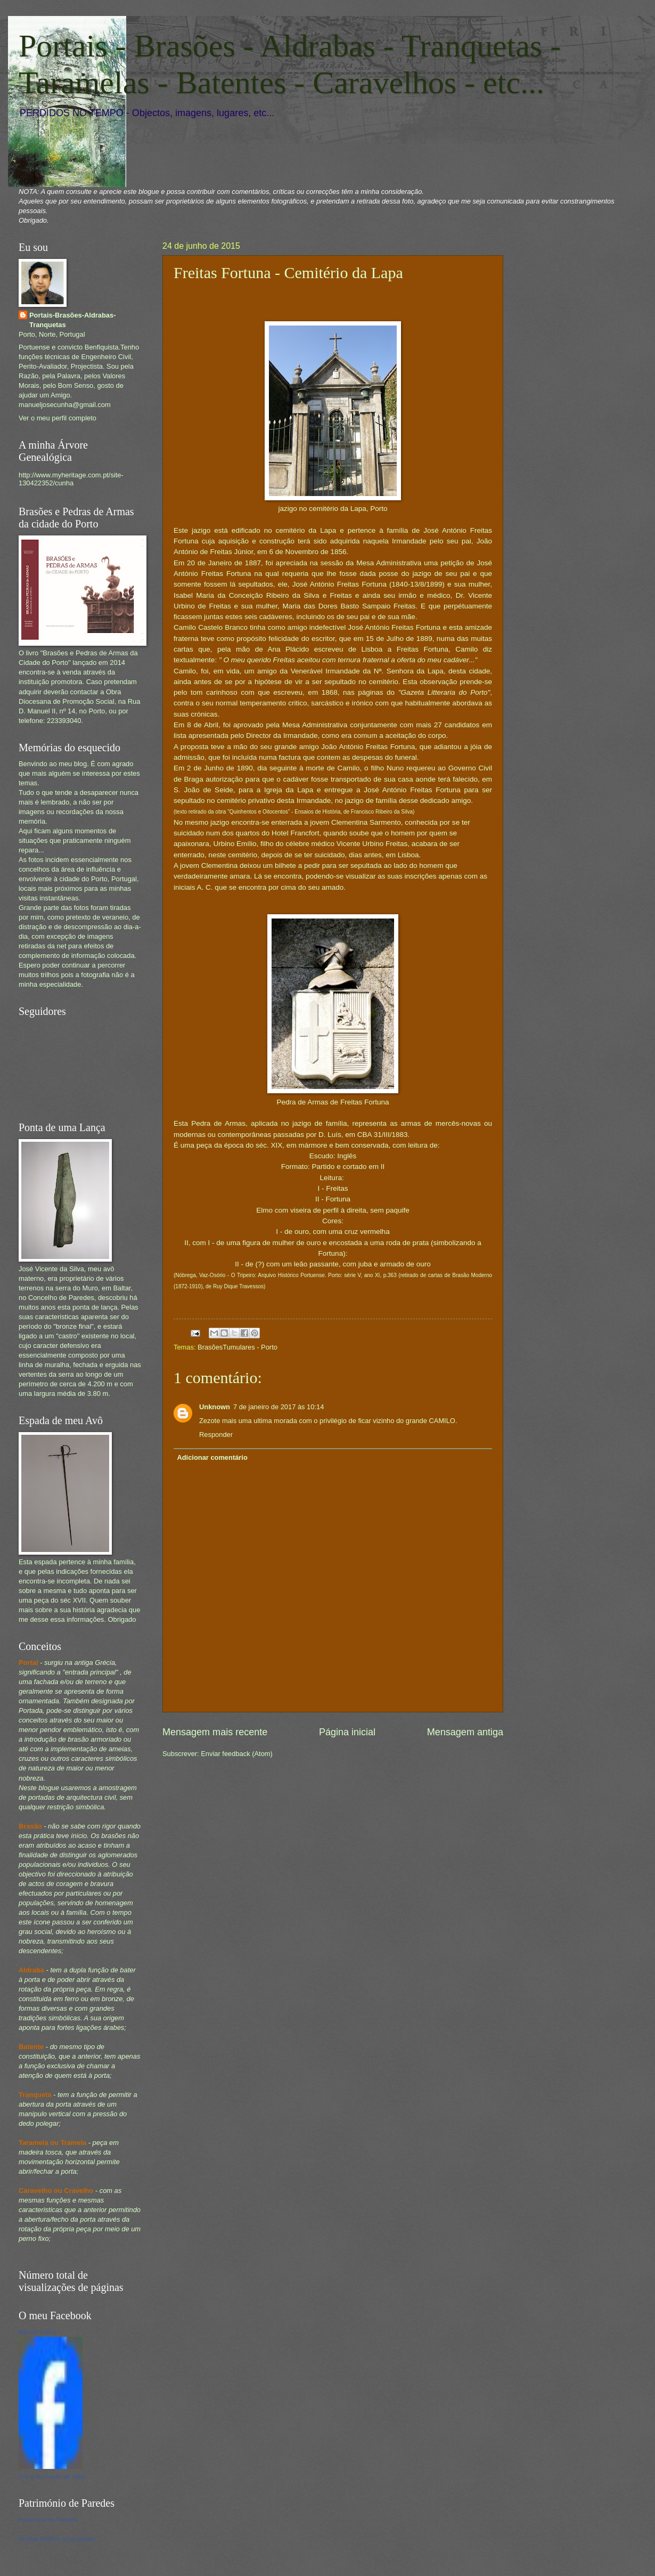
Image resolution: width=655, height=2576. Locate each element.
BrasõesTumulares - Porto (237, 1347)
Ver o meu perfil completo (57, 418)
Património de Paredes (48, 2519)
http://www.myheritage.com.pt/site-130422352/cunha (71, 479)
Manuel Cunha (38, 2332)
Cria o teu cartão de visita (52, 2476)
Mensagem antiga (465, 1732)
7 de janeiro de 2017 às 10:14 (278, 1407)
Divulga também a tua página (57, 2539)
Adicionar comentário (212, 1457)
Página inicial (347, 1732)
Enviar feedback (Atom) (237, 1754)
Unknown (214, 1407)
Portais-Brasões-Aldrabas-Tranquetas (72, 320)
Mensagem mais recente (214, 1732)
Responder (216, 1435)
